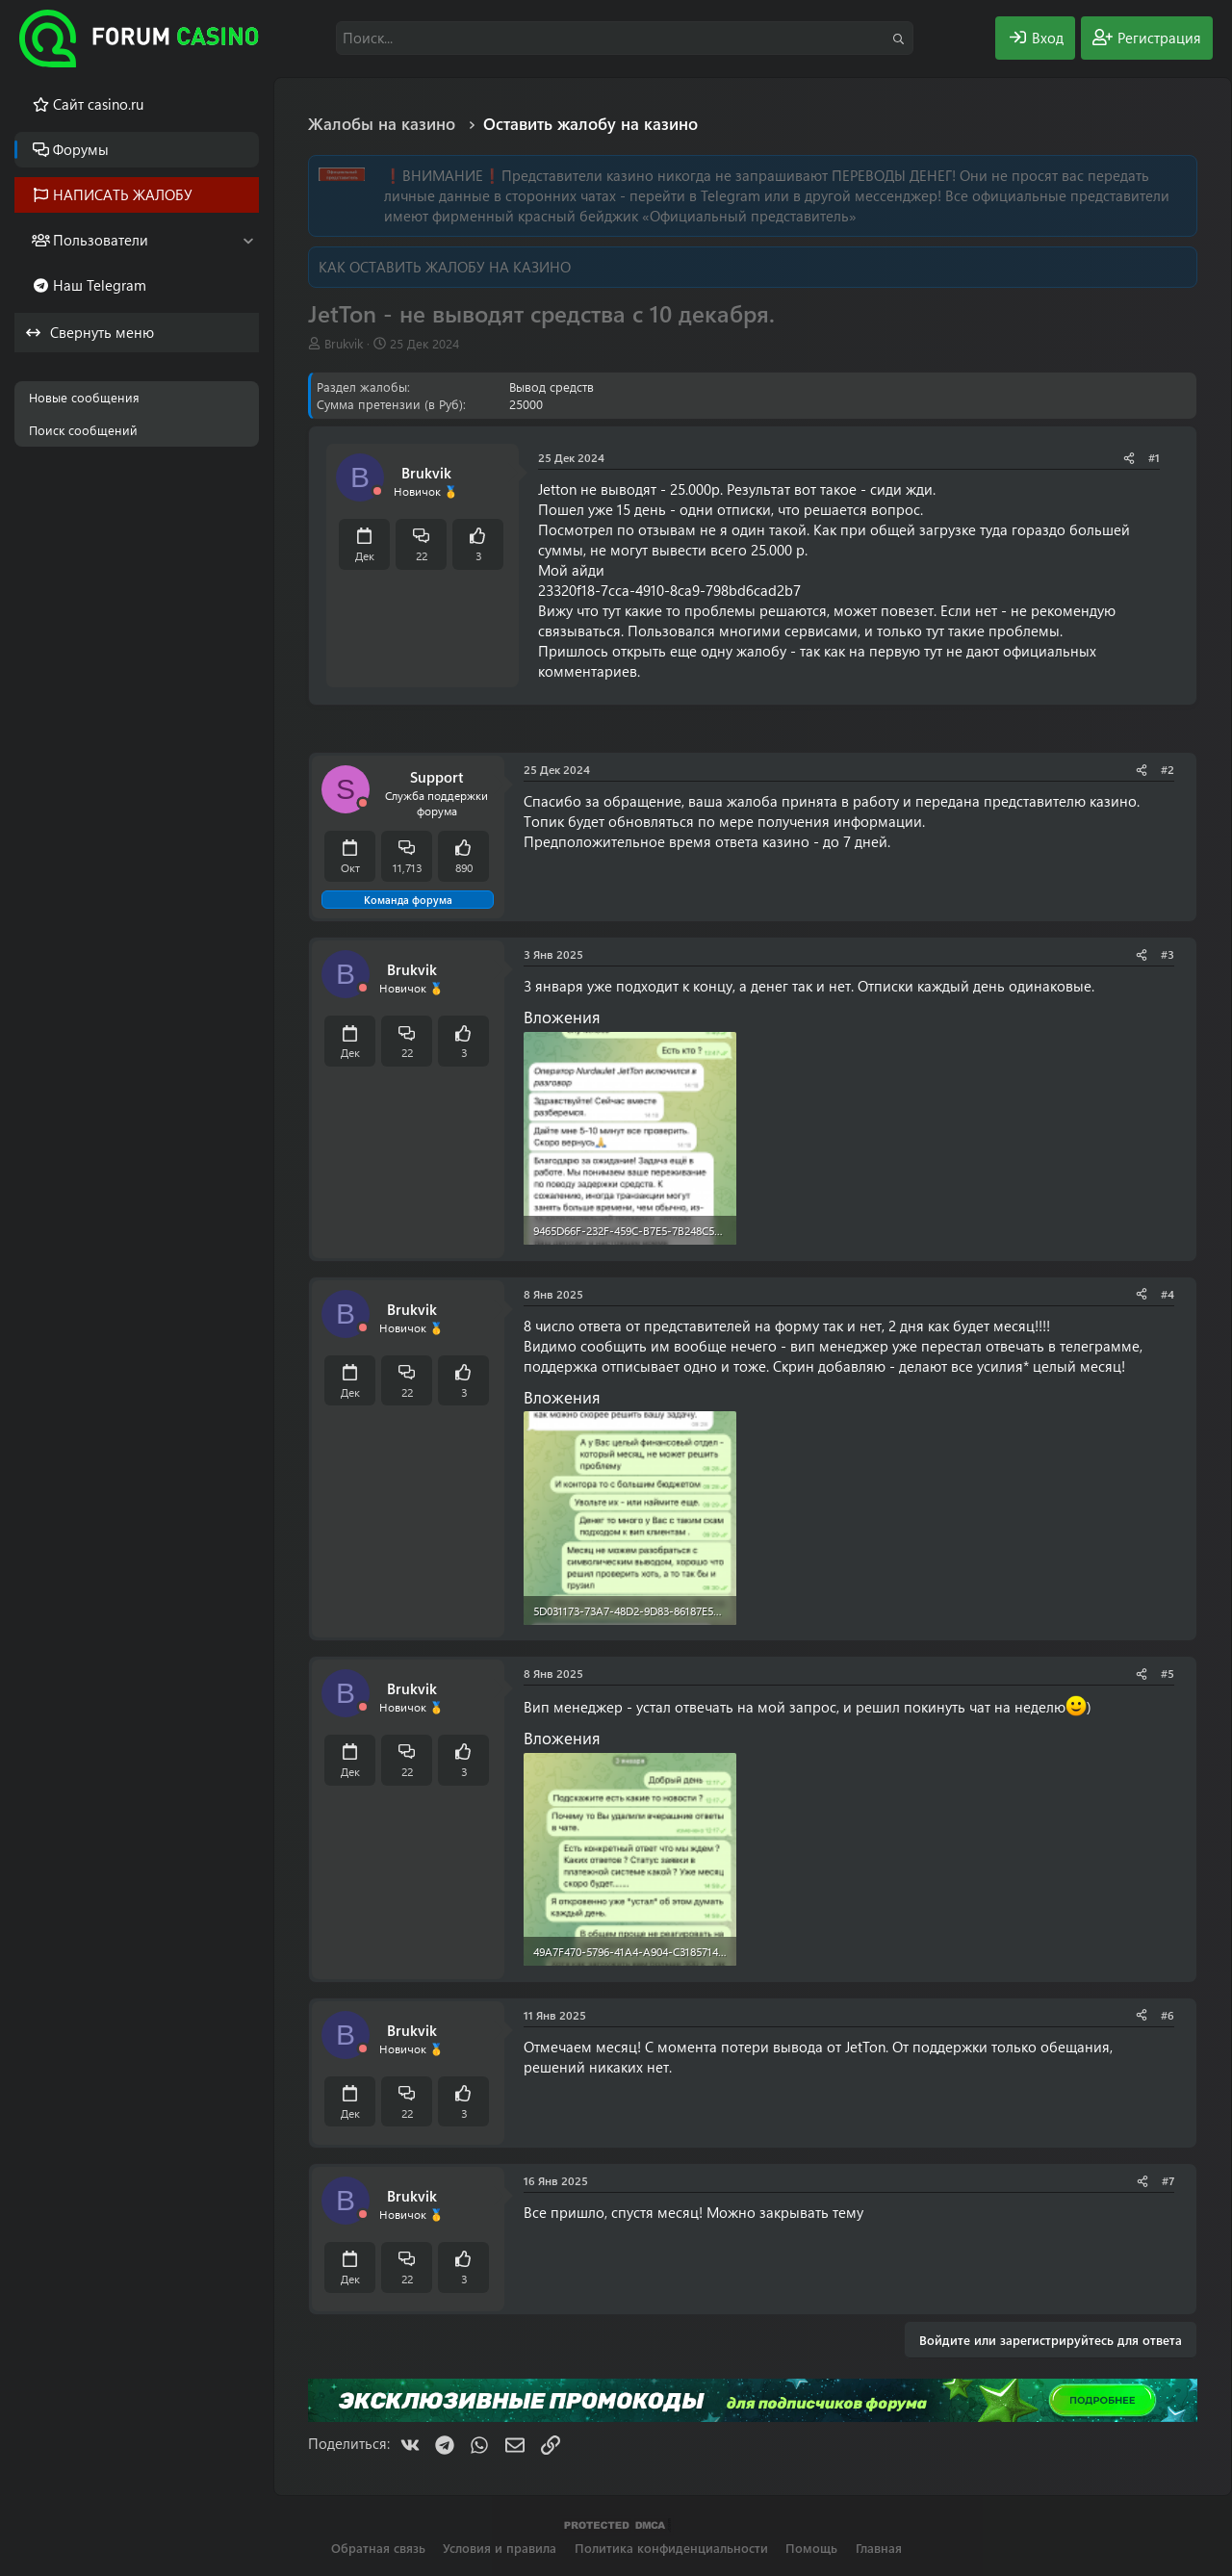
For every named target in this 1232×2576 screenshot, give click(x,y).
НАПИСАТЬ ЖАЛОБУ (122, 194)
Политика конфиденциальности (671, 2547)
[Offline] (377, 491)
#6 (1167, 2014)
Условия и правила (499, 2547)
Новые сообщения (84, 397)
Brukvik (343, 343)
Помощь (811, 2547)
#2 (1167, 769)
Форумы (81, 149)
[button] (248, 240)
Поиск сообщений (83, 430)
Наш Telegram (99, 285)
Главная (879, 2547)
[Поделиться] (1129, 458)
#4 (1167, 1293)
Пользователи (100, 239)
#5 (1167, 1673)
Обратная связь (378, 2547)
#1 (1154, 457)
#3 (1167, 954)
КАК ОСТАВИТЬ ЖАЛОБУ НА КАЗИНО (445, 266)
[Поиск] (624, 38)
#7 (1168, 2180)
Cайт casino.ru (98, 104)
